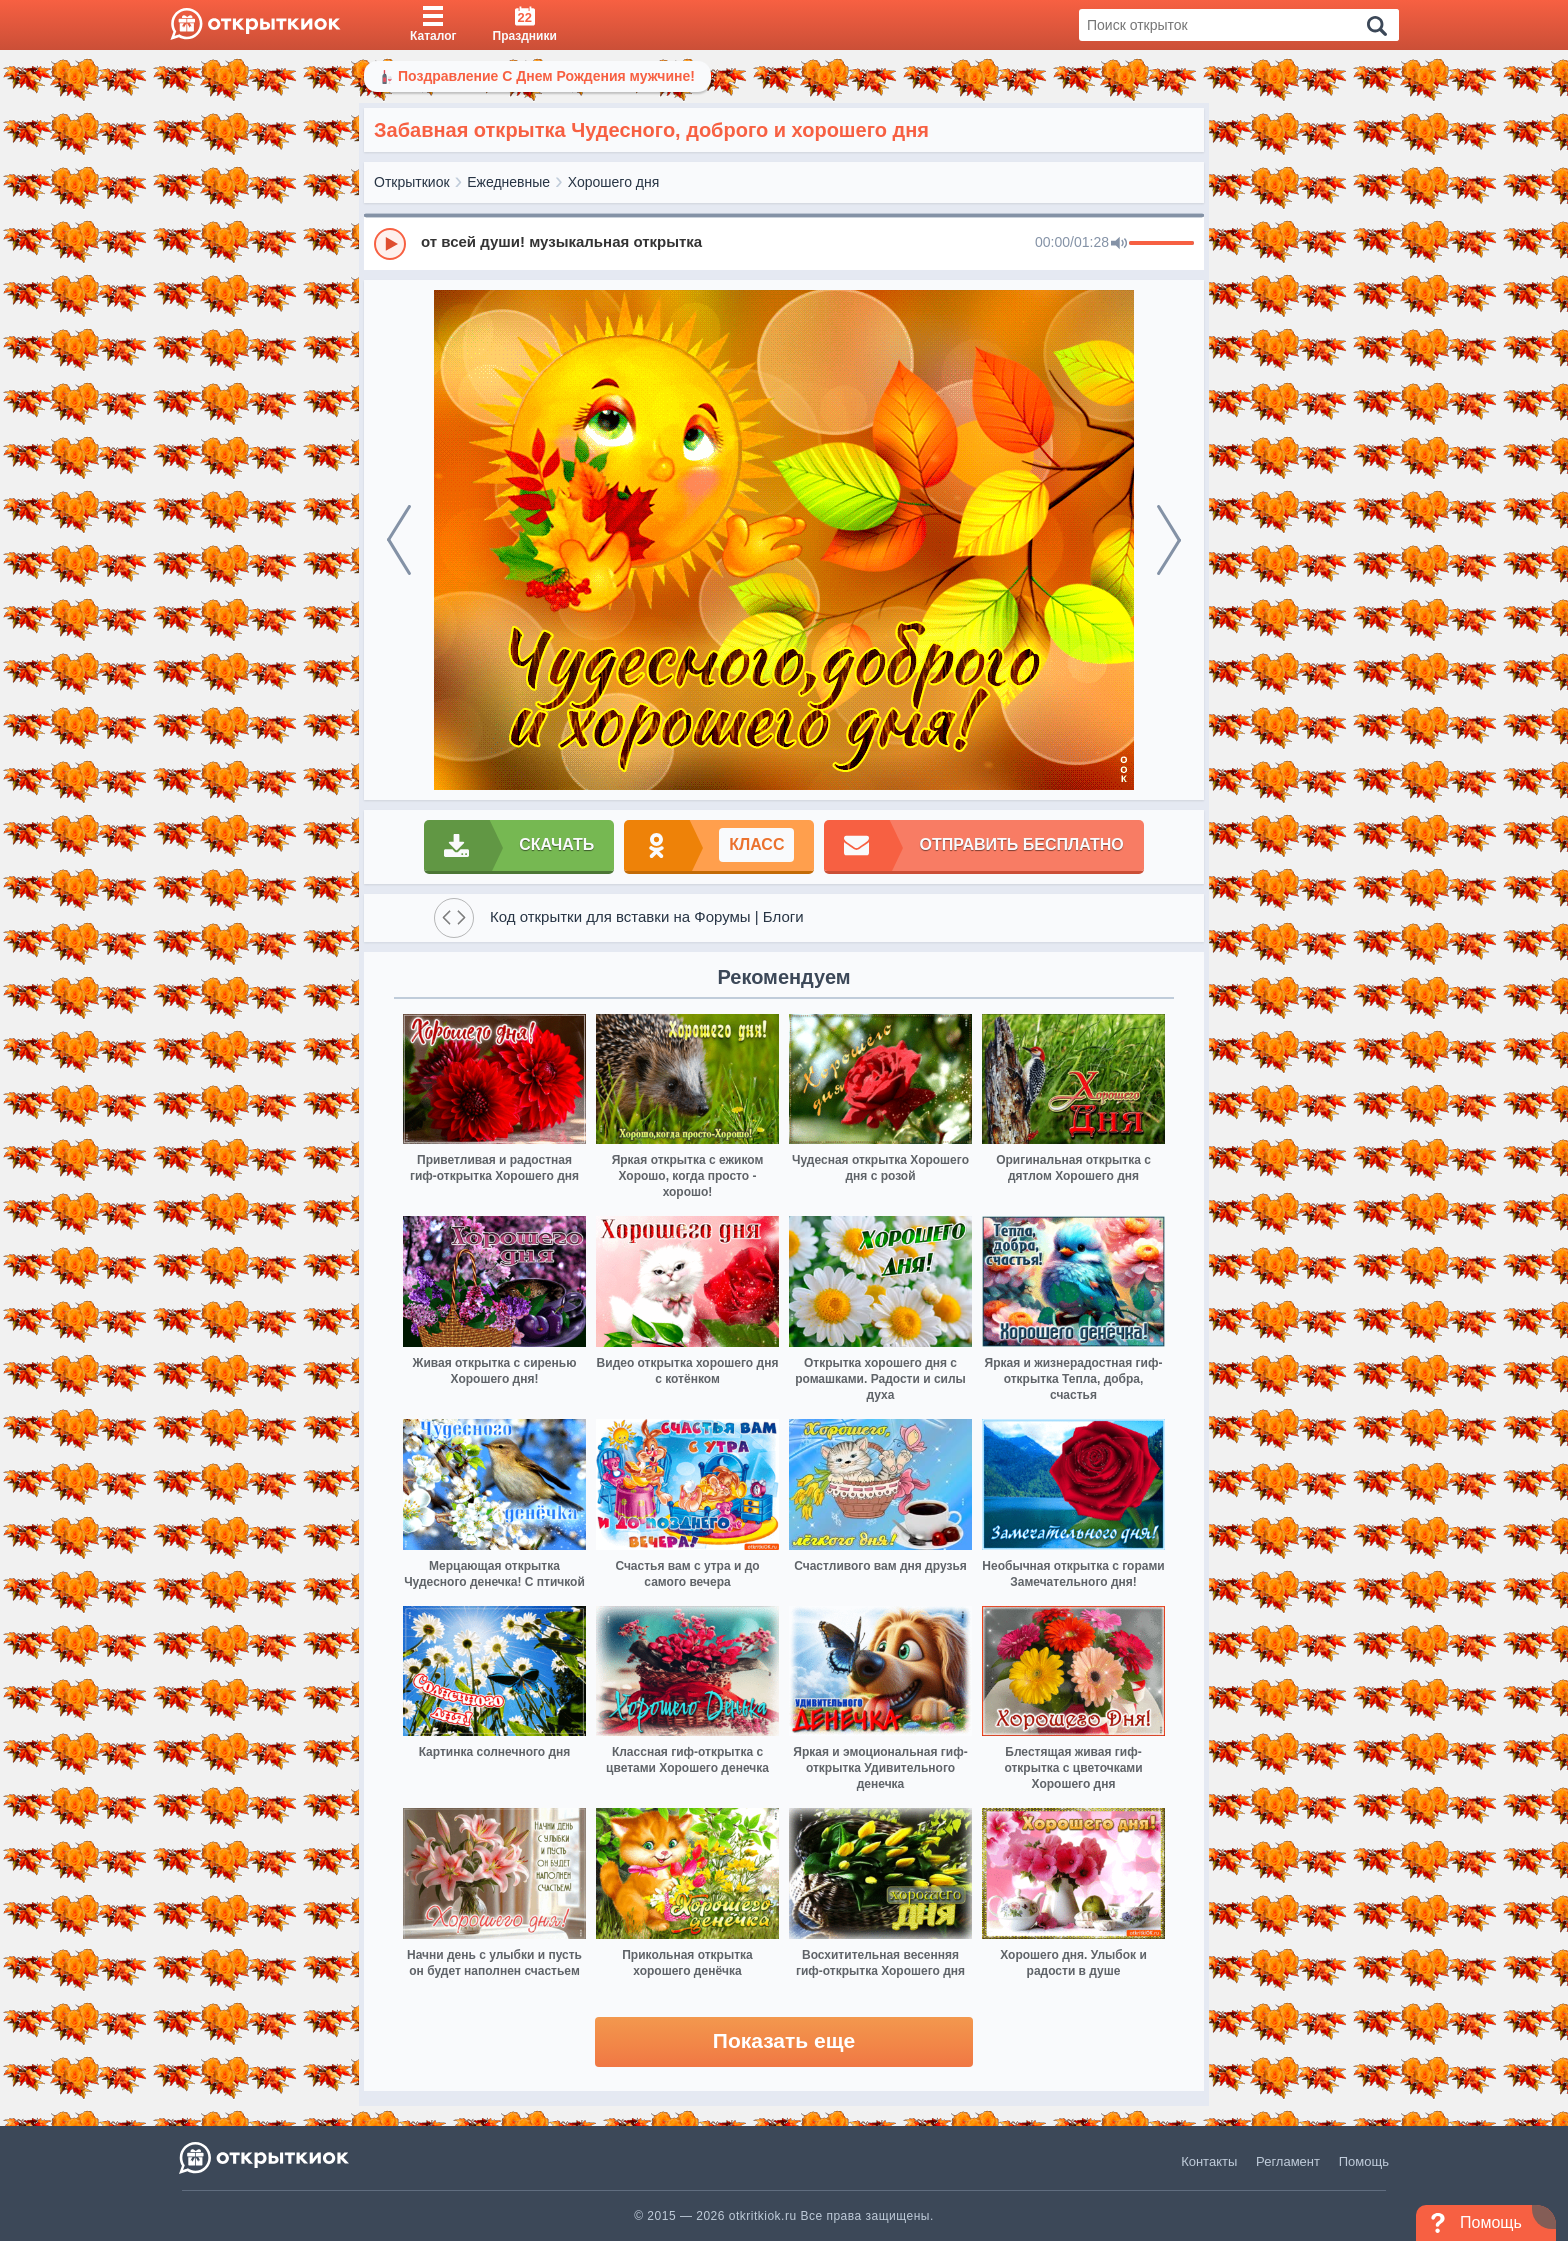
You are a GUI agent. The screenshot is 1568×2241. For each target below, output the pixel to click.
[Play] (390, 244)
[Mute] (1119, 244)
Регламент (1288, 2161)
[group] (784, 243)
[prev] (399, 540)
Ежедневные (508, 182)
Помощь (1364, 2161)
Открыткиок (412, 182)
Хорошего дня (614, 182)
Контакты (1209, 2161)
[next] (1169, 540)
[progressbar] (1161, 244)
